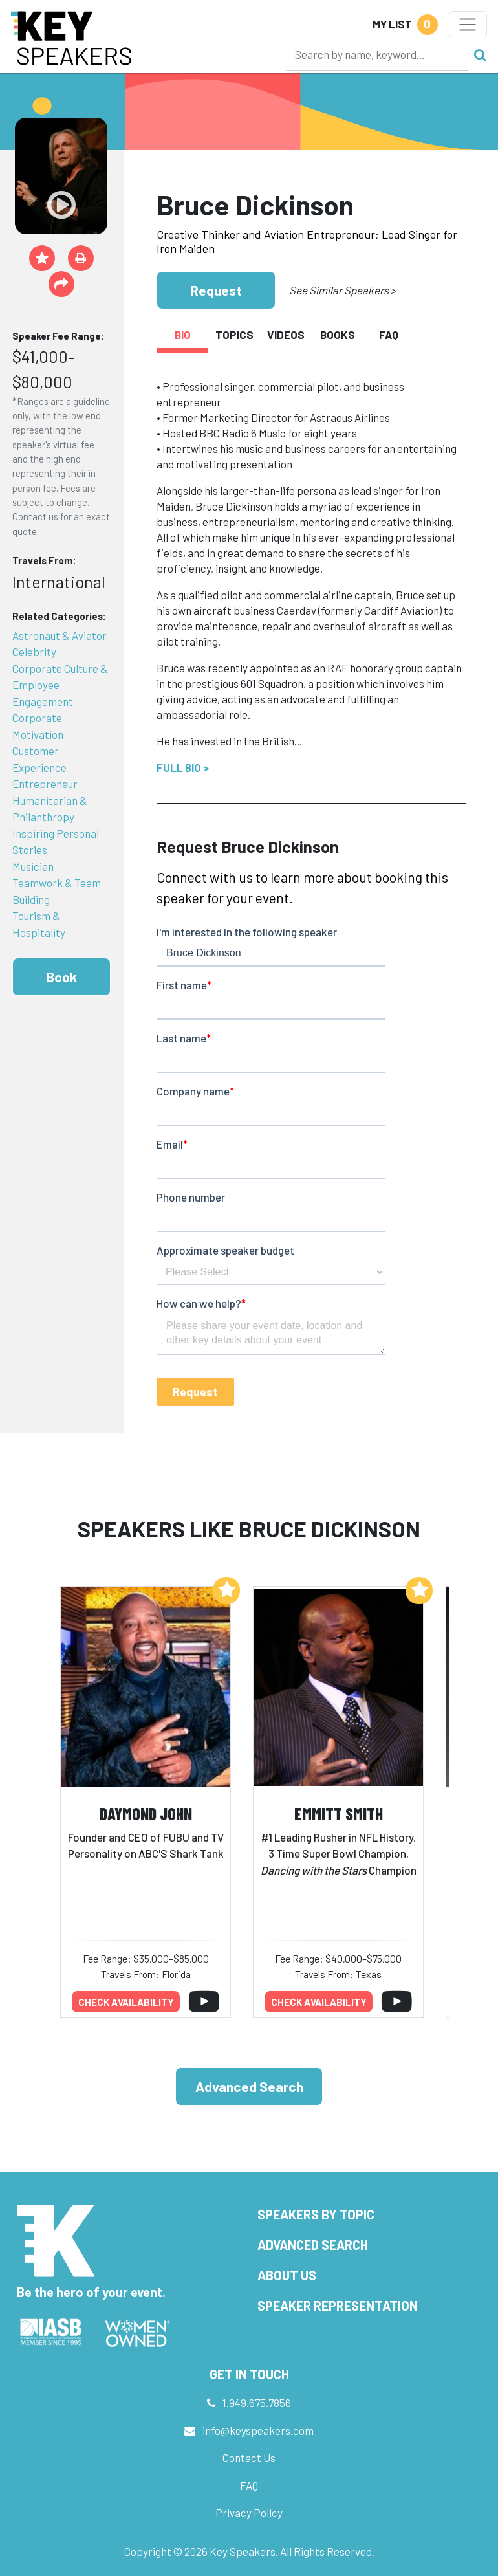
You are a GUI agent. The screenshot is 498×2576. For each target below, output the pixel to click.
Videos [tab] (286, 334)
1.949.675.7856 (256, 2402)
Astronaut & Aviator (59, 635)
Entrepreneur (45, 783)
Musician (33, 866)
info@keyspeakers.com (258, 2430)
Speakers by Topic (315, 2214)
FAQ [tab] (388, 334)
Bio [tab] (183, 334)
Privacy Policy (249, 2512)
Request (216, 290)
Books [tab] (337, 334)
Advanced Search (249, 2086)
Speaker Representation (337, 2305)
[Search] (377, 54)
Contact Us (249, 2457)
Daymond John (146, 1813)
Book (61, 977)
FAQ (249, 2485)
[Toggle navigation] (468, 24)
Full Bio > (183, 767)
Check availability (126, 2002)
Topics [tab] (234, 334)
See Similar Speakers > (342, 289)
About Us (286, 2275)
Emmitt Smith (338, 1813)
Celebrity (34, 651)
